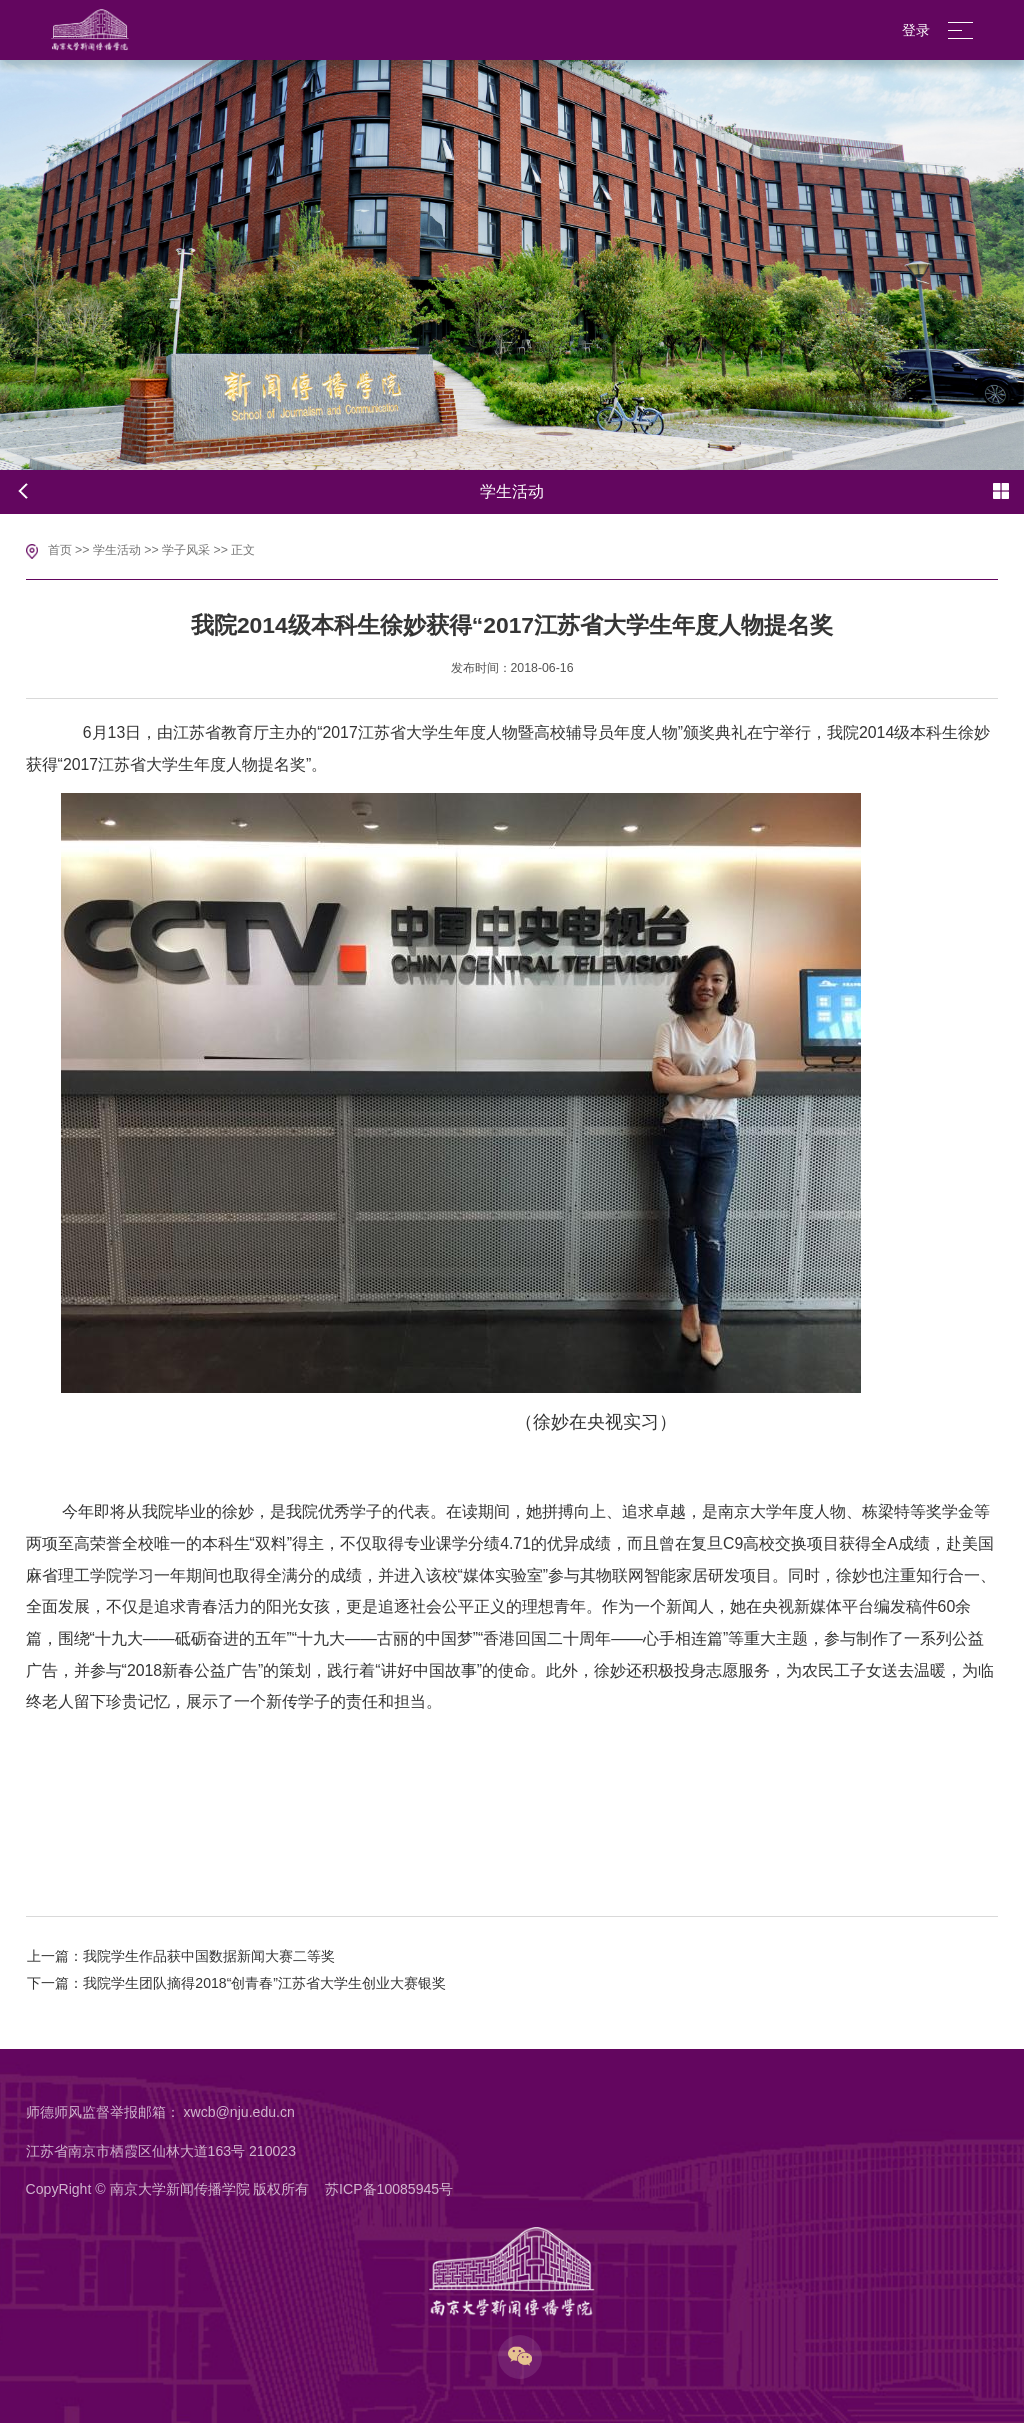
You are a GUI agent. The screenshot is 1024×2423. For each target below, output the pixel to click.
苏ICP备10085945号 (389, 2189)
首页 (60, 550)
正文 (243, 550)
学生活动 (117, 550)
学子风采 (186, 550)
